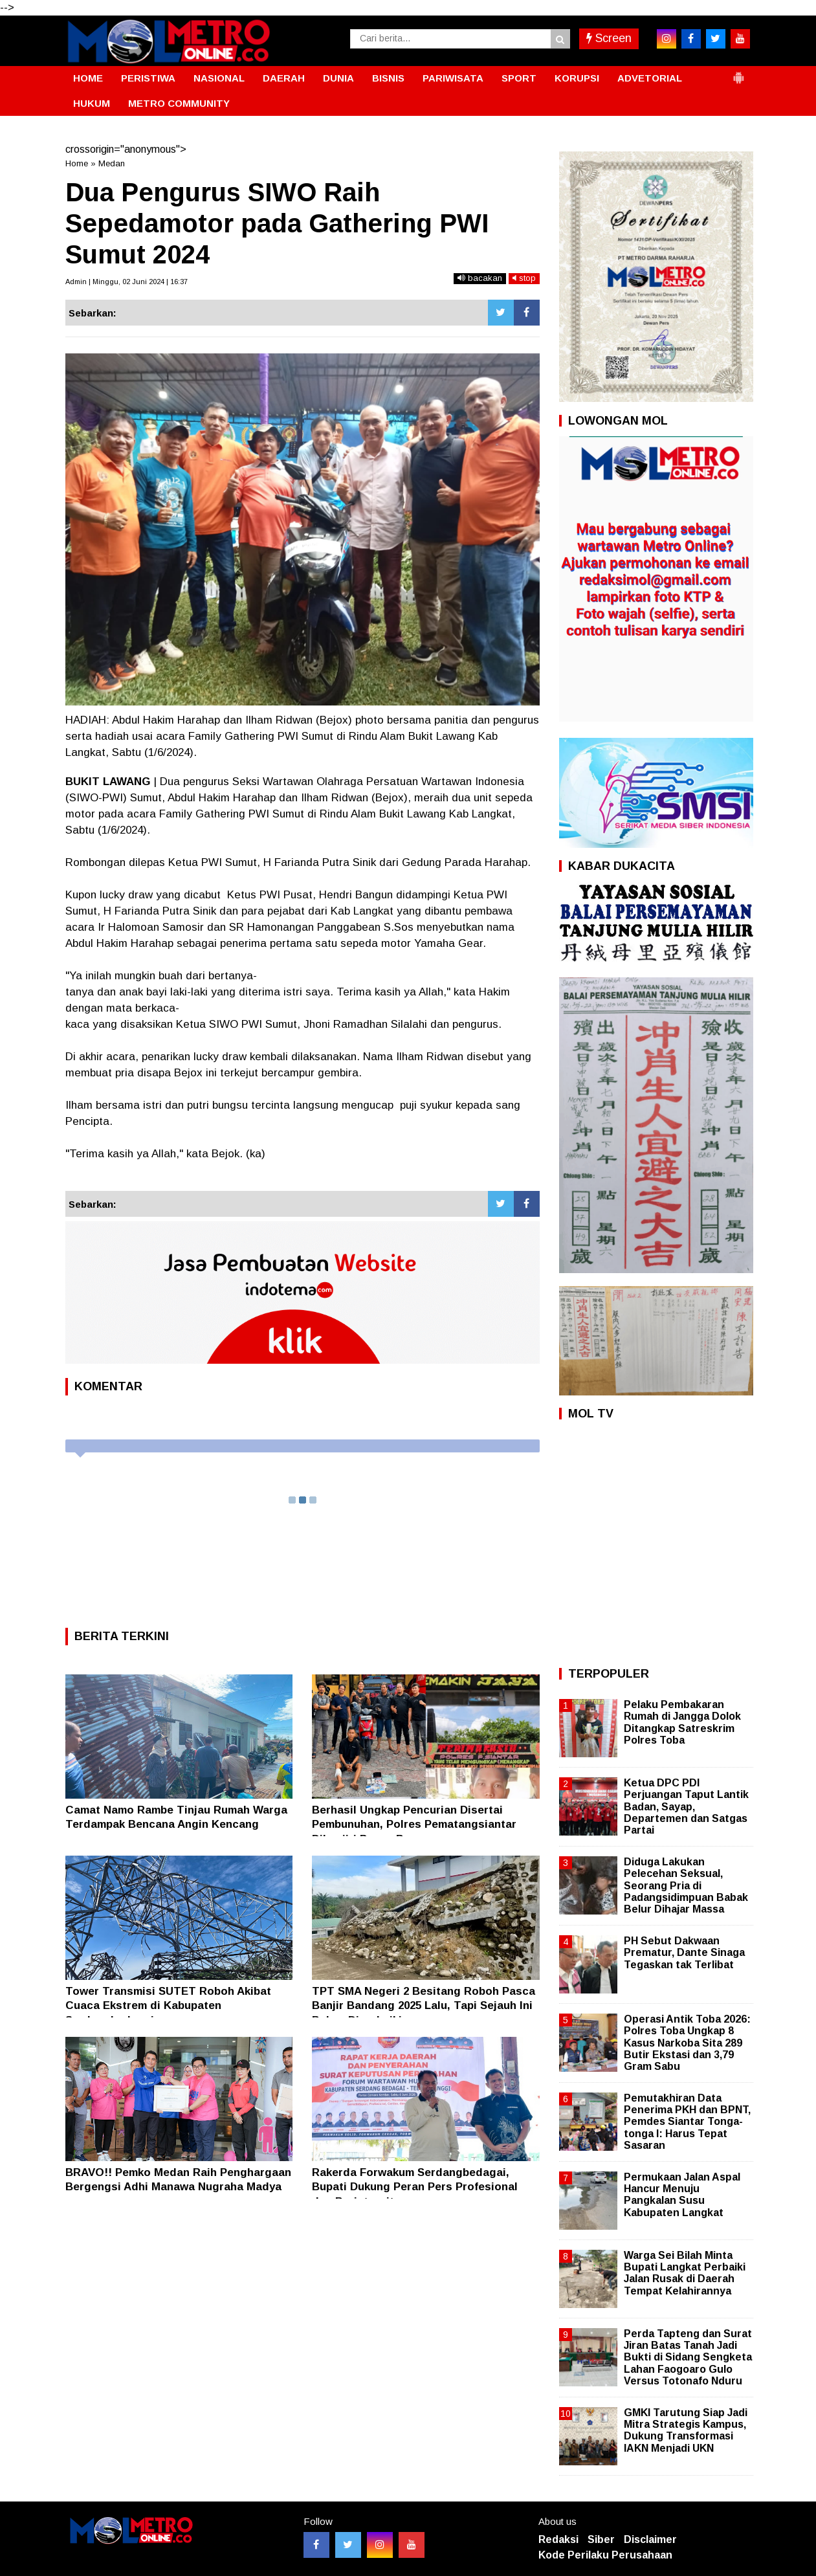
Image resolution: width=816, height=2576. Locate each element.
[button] (738, 72)
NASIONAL (219, 77)
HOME (88, 77)
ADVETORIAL (649, 77)
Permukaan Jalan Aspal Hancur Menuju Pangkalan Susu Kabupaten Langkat (682, 2194)
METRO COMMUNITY (179, 103)
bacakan (480, 278)
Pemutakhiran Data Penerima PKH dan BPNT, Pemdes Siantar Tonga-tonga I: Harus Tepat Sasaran (687, 2122)
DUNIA (338, 77)
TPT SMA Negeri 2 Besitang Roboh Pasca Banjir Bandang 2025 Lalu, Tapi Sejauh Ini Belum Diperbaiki (423, 2005)
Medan (111, 163)
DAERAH (284, 77)
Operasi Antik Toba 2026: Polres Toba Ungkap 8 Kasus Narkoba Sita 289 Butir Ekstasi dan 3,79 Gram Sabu (687, 2043)
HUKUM (91, 103)
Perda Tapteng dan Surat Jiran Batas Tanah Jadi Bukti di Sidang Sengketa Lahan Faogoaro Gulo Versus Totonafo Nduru (688, 2357)
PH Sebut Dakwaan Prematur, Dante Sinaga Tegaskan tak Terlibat (684, 1952)
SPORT (519, 77)
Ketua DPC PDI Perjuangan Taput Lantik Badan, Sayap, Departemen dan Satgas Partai (686, 1806)
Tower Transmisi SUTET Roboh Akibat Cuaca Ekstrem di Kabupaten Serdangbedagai (168, 2005)
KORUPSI (577, 77)
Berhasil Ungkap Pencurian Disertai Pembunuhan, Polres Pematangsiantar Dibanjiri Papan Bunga (414, 1824)
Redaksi (558, 2539)
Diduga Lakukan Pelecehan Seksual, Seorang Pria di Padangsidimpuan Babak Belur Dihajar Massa (686, 1885)
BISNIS (388, 77)
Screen (609, 38)
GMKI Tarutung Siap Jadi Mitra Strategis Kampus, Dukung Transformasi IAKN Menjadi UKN (685, 2430)
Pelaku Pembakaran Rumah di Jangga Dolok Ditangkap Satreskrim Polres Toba (682, 1722)
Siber (601, 2539)
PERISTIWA (148, 77)
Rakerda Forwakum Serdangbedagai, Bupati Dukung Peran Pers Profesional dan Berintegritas (415, 2186)
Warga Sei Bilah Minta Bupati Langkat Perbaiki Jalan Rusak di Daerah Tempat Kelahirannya (684, 2273)
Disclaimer (650, 2539)
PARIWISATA (453, 77)
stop (524, 278)
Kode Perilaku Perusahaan (605, 2554)
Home (76, 163)
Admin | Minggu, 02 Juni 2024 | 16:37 (126, 281)
